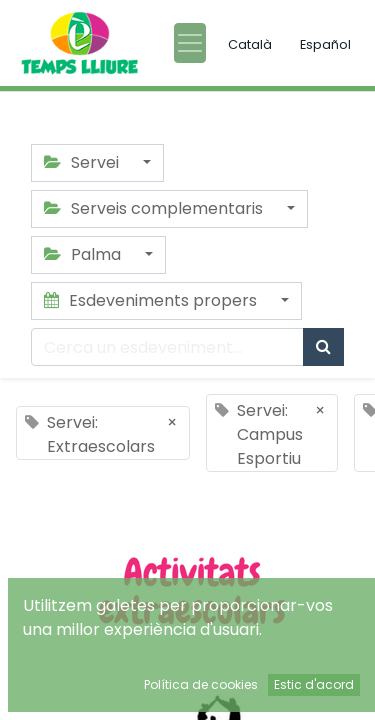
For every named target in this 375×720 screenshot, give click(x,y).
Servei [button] (83, 162)
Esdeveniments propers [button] (152, 300)
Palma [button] (84, 254)
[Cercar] (323, 347)
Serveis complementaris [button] (155, 208)
